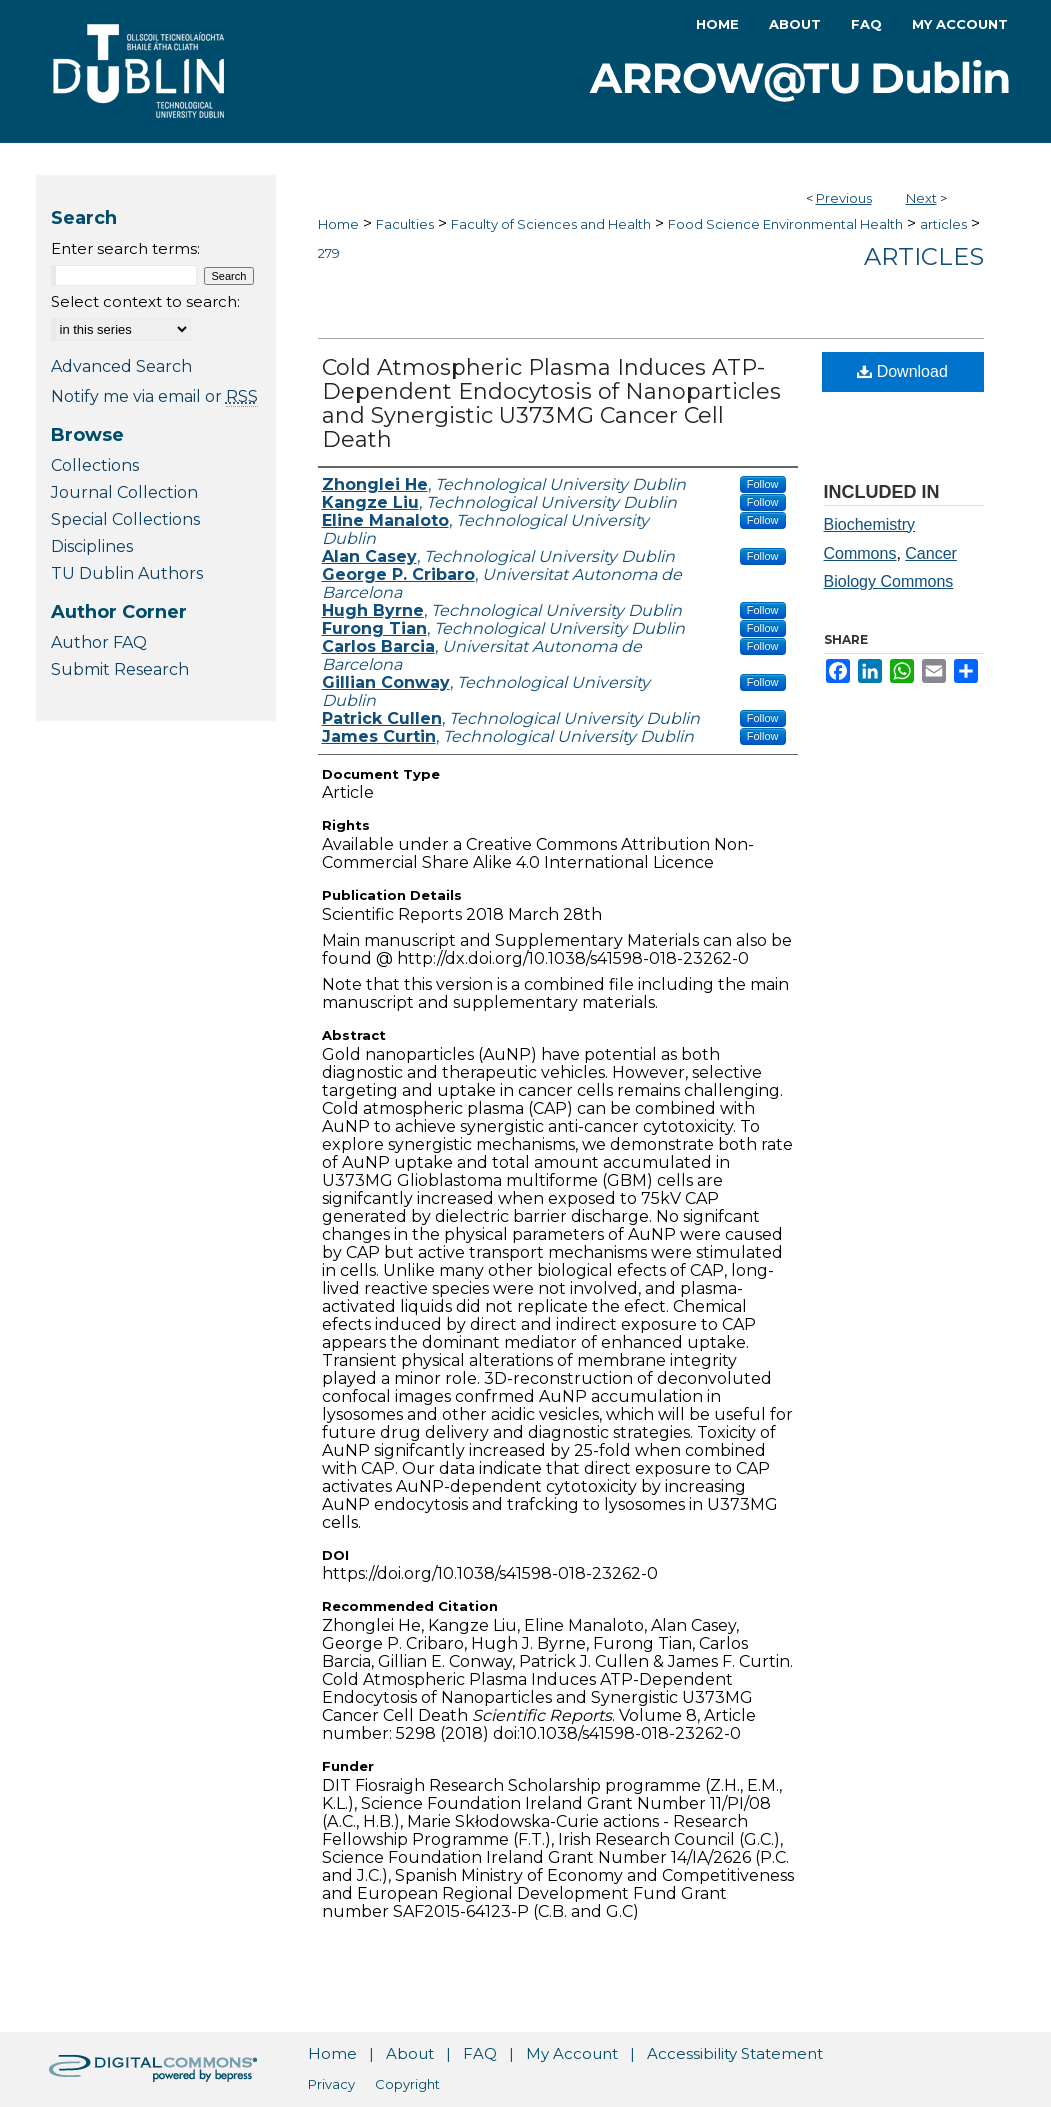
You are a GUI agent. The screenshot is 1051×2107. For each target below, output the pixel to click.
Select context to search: (145, 301)
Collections (95, 465)
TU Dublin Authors (127, 573)
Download (902, 371)
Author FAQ (99, 642)
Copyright (407, 2084)
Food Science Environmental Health (785, 224)
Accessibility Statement (735, 2053)
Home (338, 224)
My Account (572, 2053)
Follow (763, 484)
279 (329, 253)
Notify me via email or (154, 396)
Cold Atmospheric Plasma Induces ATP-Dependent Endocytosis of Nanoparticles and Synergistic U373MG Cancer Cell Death (551, 403)
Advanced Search (121, 366)
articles (943, 224)
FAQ (480, 2053)
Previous (844, 198)
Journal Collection (124, 492)
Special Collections (125, 519)
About (410, 2053)
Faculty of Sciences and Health (551, 224)
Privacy (331, 2084)
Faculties (405, 224)
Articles (924, 256)
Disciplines (92, 546)
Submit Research (120, 669)
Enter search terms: (125, 248)
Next (921, 198)
